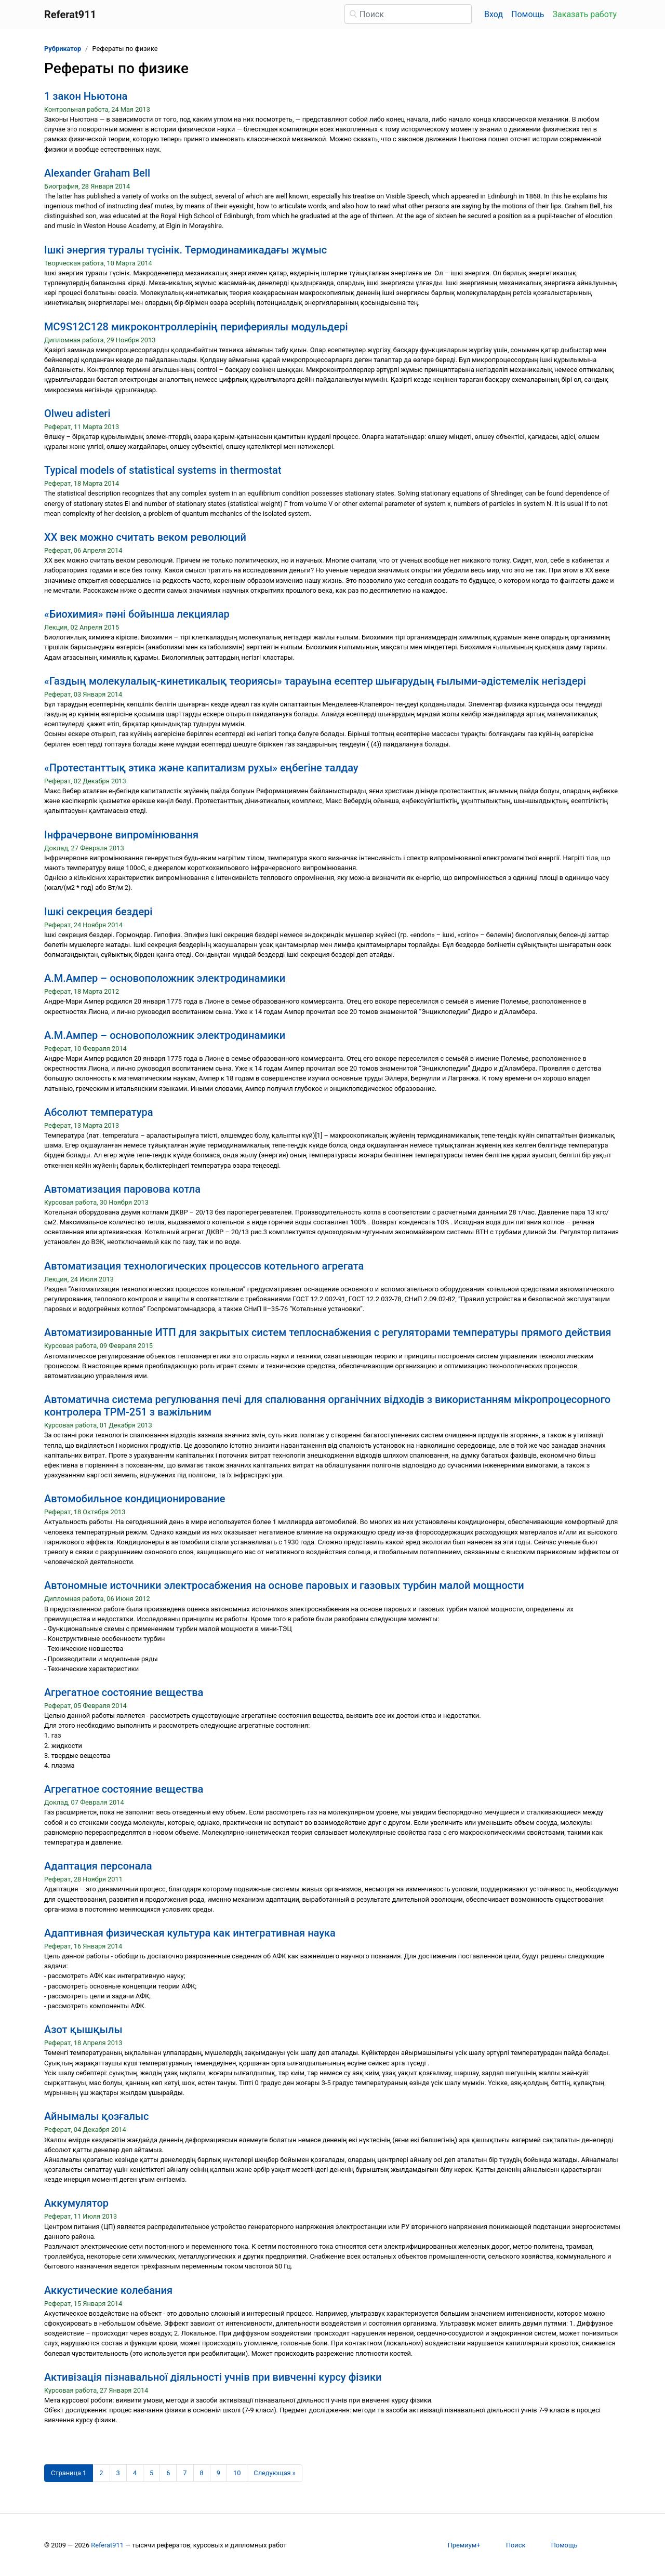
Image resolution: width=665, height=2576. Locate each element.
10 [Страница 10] (237, 2473)
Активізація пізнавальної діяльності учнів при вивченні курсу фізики (212, 2377)
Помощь (527, 14)
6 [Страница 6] (168, 2473)
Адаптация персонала (98, 1866)
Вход (493, 14)
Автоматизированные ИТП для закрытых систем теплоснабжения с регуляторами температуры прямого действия (327, 1332)
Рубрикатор (62, 48)
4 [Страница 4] (135, 2473)
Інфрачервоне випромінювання (121, 835)
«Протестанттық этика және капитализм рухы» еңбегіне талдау (201, 768)
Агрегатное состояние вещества (123, 1692)
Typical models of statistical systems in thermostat (163, 470)
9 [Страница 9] (218, 2473)
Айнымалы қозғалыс (96, 2116)
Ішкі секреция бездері (98, 911)
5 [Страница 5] (151, 2473)
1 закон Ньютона (85, 96)
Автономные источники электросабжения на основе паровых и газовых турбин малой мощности (284, 1585)
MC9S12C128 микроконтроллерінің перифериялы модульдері (196, 327)
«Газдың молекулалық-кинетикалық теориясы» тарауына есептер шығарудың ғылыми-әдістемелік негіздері (315, 681)
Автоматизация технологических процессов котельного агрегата (204, 1266)
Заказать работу (585, 14)
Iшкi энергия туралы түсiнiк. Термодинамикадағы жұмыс (185, 250)
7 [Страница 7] (185, 2473)
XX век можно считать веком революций (145, 537)
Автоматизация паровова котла (122, 1189)
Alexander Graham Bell (97, 173)
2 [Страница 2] (101, 2473)
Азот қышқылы (83, 2029)
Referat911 (107, 2545)
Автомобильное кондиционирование (134, 1498)
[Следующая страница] (274, 2473)
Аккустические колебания (108, 2290)
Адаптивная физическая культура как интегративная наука (190, 1933)
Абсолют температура (98, 1112)
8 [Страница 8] (202, 2473)
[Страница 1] (68, 2473)
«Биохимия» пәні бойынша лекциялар (137, 614)
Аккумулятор (76, 2203)
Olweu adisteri (77, 413)
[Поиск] (408, 14)
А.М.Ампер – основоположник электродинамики (164, 978)
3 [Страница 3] (118, 2473)
